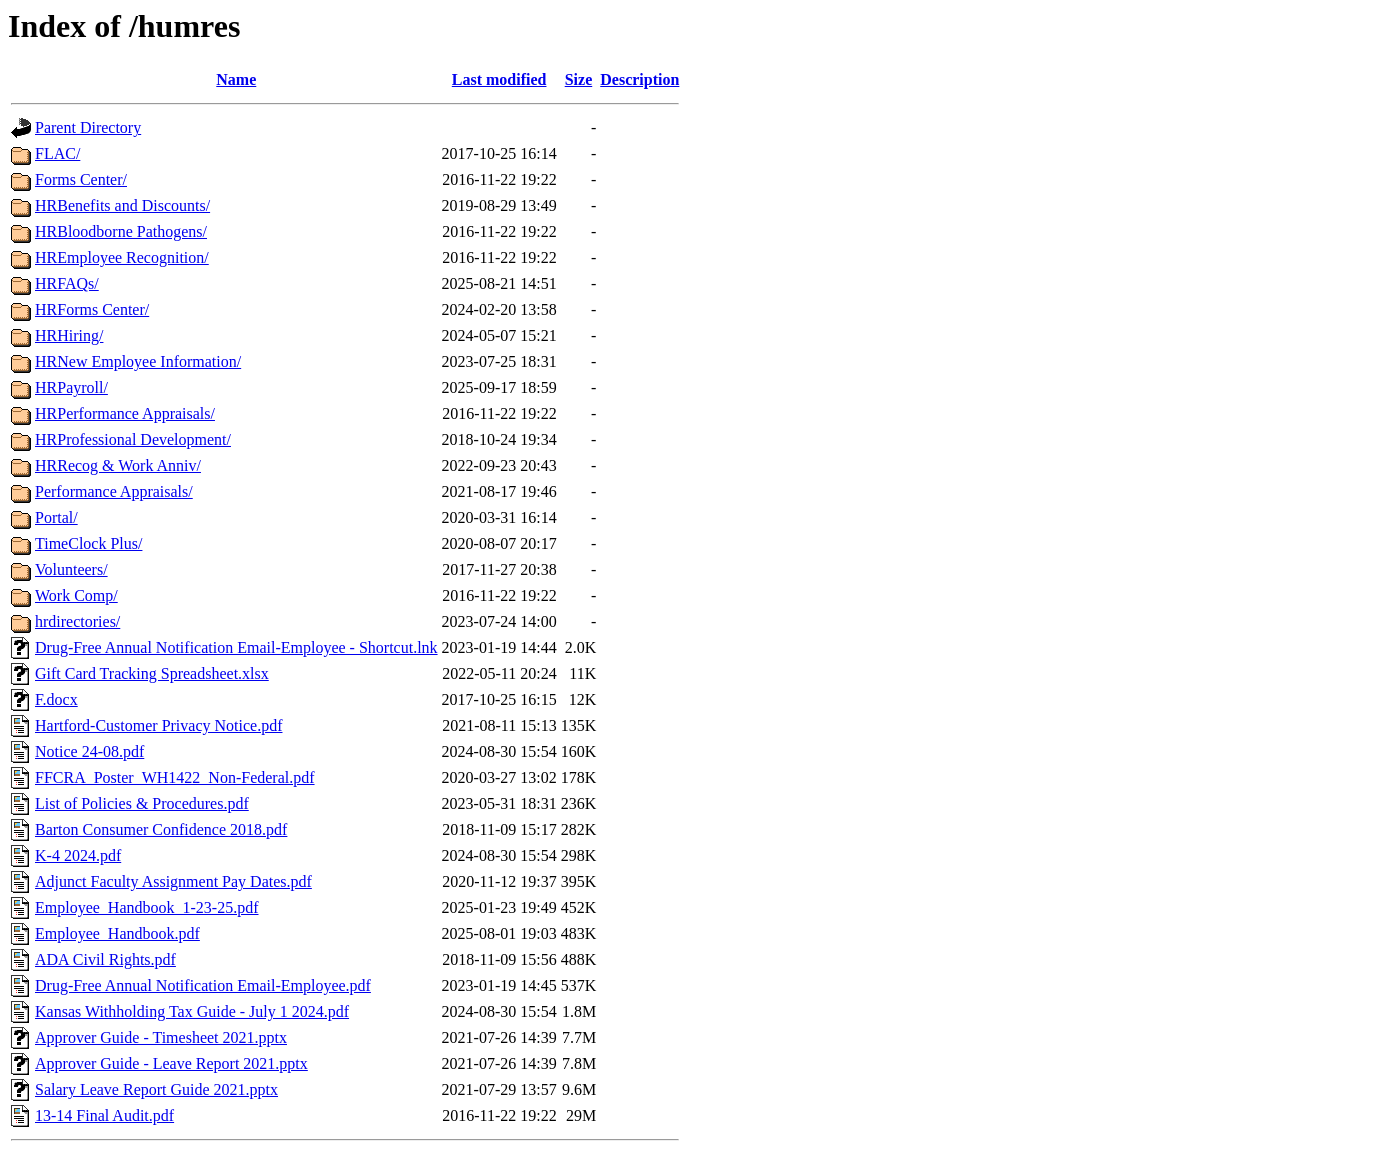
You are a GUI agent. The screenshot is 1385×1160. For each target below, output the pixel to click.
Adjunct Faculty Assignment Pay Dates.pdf (173, 881)
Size (579, 79)
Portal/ (56, 517)
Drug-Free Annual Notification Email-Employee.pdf (203, 985)
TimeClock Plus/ (88, 543)
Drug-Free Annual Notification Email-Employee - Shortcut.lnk (236, 647)
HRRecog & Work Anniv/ (118, 465)
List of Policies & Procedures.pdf (142, 803)
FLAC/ (57, 153)
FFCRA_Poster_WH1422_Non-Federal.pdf (175, 777)
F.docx (56, 699)
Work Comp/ (76, 595)
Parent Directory (88, 127)
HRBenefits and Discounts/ (122, 205)
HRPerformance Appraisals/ (125, 413)
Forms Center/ (81, 179)
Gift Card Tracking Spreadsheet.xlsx (152, 673)
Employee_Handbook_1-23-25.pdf (147, 907)
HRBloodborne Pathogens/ (121, 231)
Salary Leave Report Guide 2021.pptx (156, 1089)
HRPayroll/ (71, 387)
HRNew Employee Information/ (138, 361)
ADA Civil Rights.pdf (105, 959)
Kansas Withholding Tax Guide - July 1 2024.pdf (192, 1011)
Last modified (499, 79)
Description (639, 79)
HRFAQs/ (67, 283)
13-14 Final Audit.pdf (104, 1115)
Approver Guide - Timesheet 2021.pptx (161, 1037)
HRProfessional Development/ (133, 439)
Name (236, 79)
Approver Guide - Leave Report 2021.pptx (171, 1063)
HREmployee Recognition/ (122, 257)
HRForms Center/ (92, 309)
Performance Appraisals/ (114, 491)
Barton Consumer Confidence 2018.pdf (161, 829)
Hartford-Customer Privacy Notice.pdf (158, 725)
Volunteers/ (71, 569)
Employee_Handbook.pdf (117, 933)
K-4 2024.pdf (78, 855)
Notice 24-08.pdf (89, 751)
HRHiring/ (69, 335)
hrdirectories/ (77, 621)
